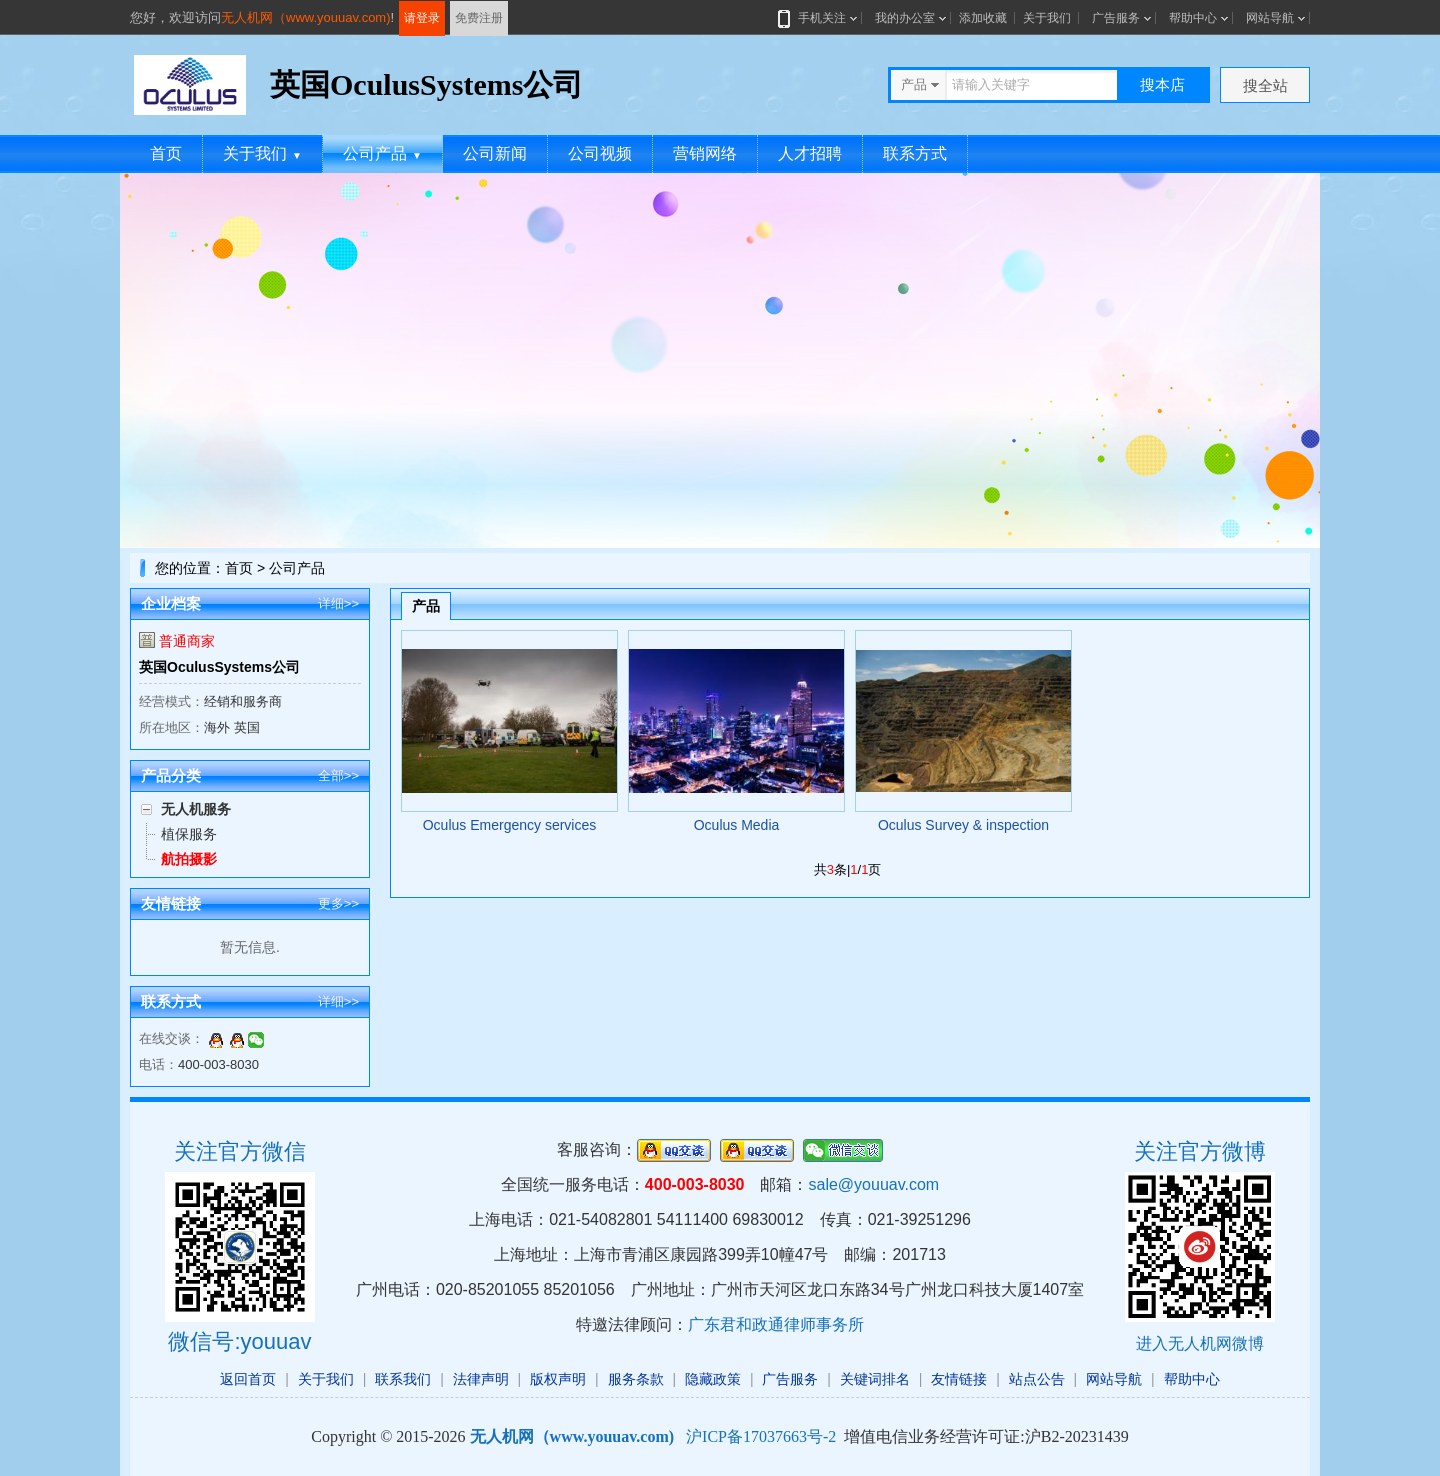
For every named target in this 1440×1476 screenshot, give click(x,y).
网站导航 (1270, 18)
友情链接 (959, 1379)
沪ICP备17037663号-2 (761, 1436)
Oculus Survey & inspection (963, 825)
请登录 (422, 18)
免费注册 (479, 18)
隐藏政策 (713, 1379)
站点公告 (1037, 1379)
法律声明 (481, 1379)
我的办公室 (905, 18)
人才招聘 (810, 153)
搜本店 (1162, 84)
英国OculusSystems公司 (219, 667)
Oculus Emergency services (510, 825)
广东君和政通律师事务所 (776, 1324)
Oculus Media (737, 825)
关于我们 (1047, 18)
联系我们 (403, 1379)
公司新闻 (495, 153)
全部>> (338, 775)
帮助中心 (1193, 18)
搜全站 (1265, 85)
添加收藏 (983, 18)
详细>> (338, 603)
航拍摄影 (189, 859)
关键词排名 (875, 1379)
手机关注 (818, 18)
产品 (426, 606)
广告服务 (1116, 18)
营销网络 (705, 153)
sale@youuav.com (873, 1184)
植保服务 (189, 834)
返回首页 (248, 1379)
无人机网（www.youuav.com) (306, 17)
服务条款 (636, 1379)
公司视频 (600, 153)
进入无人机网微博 (1200, 1343)
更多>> (338, 903)
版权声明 (558, 1379)
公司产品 (382, 153)
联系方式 (915, 153)
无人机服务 (196, 809)
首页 (166, 153)
